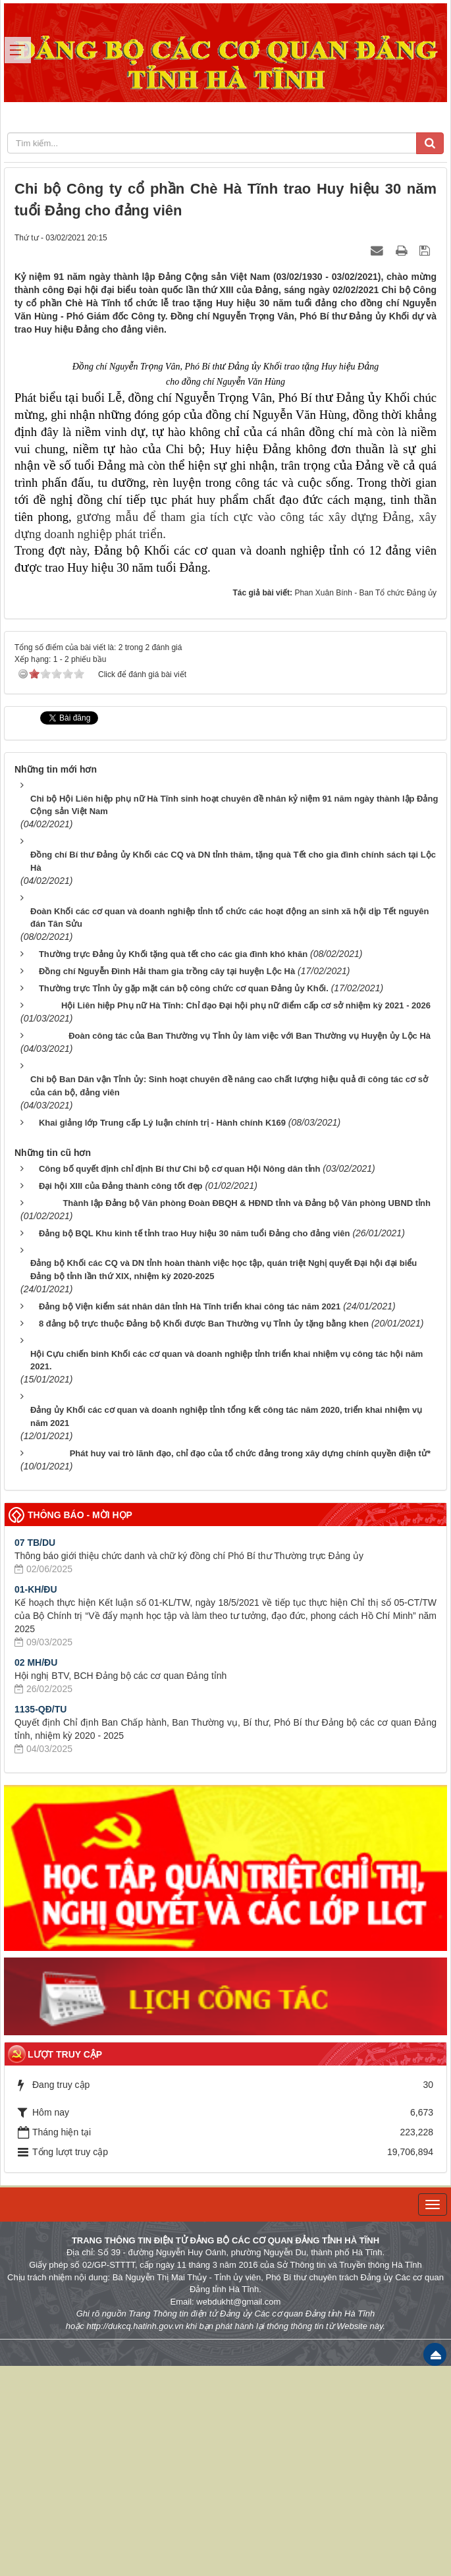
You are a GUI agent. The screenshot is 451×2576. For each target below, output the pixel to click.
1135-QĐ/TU (40, 1918)
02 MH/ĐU (35, 1872)
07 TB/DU (34, 1752)
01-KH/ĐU (35, 1799)
